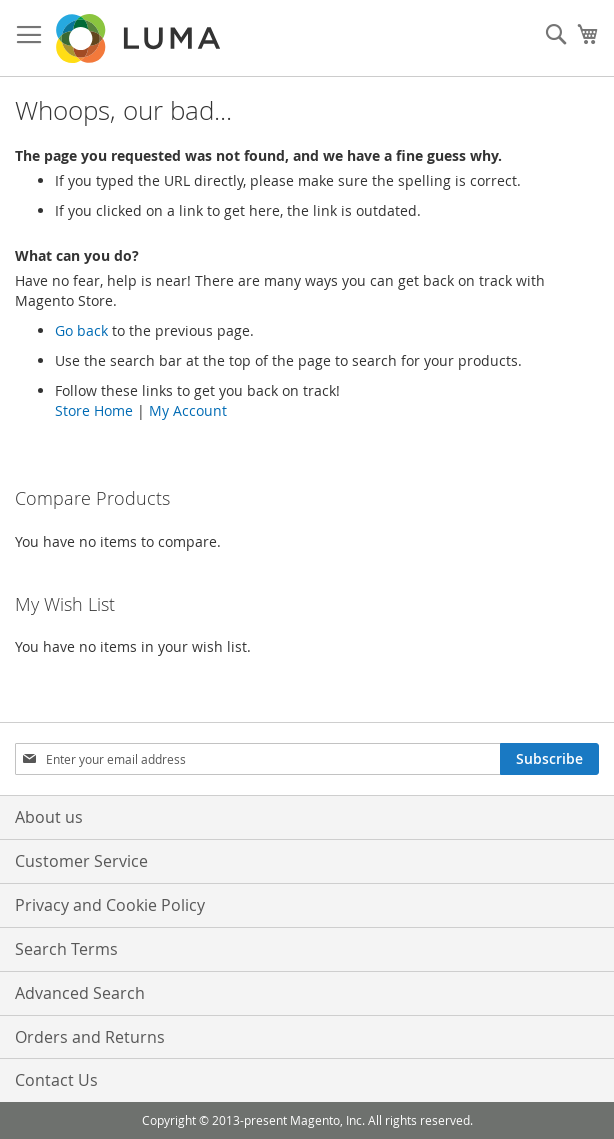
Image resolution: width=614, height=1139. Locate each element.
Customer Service (81, 861)
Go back (81, 330)
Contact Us (56, 1080)
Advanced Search (80, 993)
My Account (188, 410)
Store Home (94, 410)
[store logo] (140, 38)
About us (49, 817)
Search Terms (66, 949)
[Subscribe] (549, 759)
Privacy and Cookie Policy (110, 905)
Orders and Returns (90, 1037)
